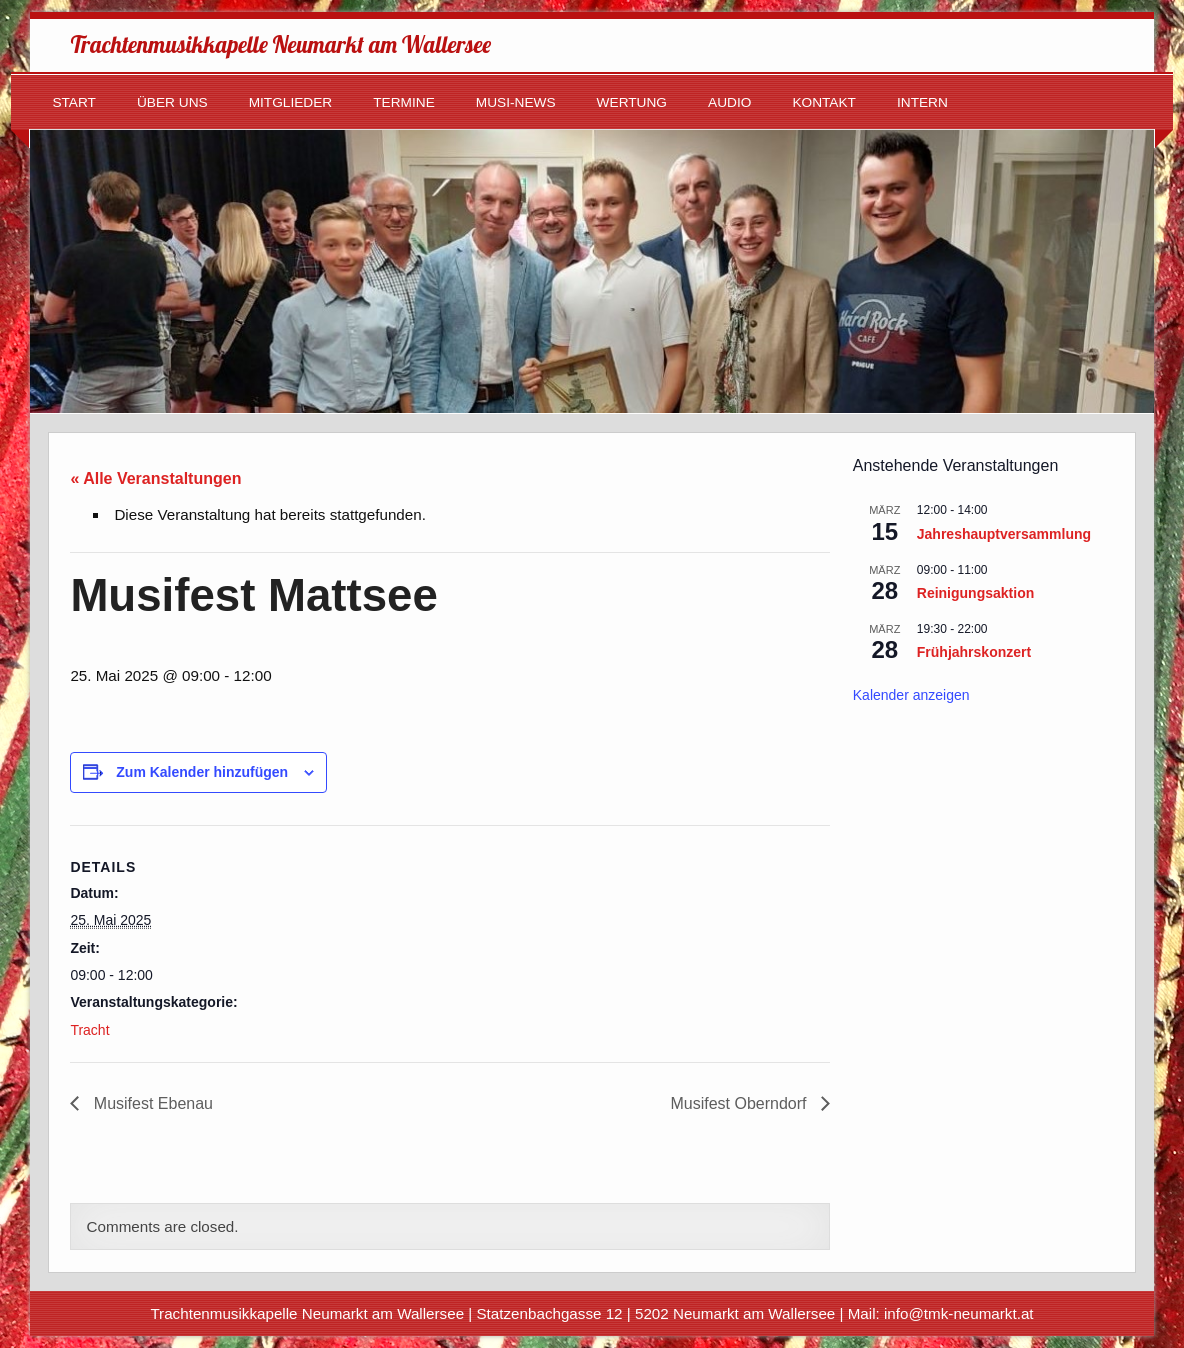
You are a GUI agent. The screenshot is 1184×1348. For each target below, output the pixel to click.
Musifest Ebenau (151, 1103)
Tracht (89, 1030)
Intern (922, 102)
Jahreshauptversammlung (1004, 534)
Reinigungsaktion (975, 593)
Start (74, 102)
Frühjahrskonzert (974, 652)
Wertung (632, 102)
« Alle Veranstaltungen (155, 478)
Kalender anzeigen (911, 695)
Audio (729, 102)
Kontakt (824, 102)
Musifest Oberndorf (740, 1103)
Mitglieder (291, 102)
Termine (404, 102)
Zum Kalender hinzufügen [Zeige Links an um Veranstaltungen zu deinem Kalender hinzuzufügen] (202, 772)
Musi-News (516, 102)
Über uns (172, 102)
